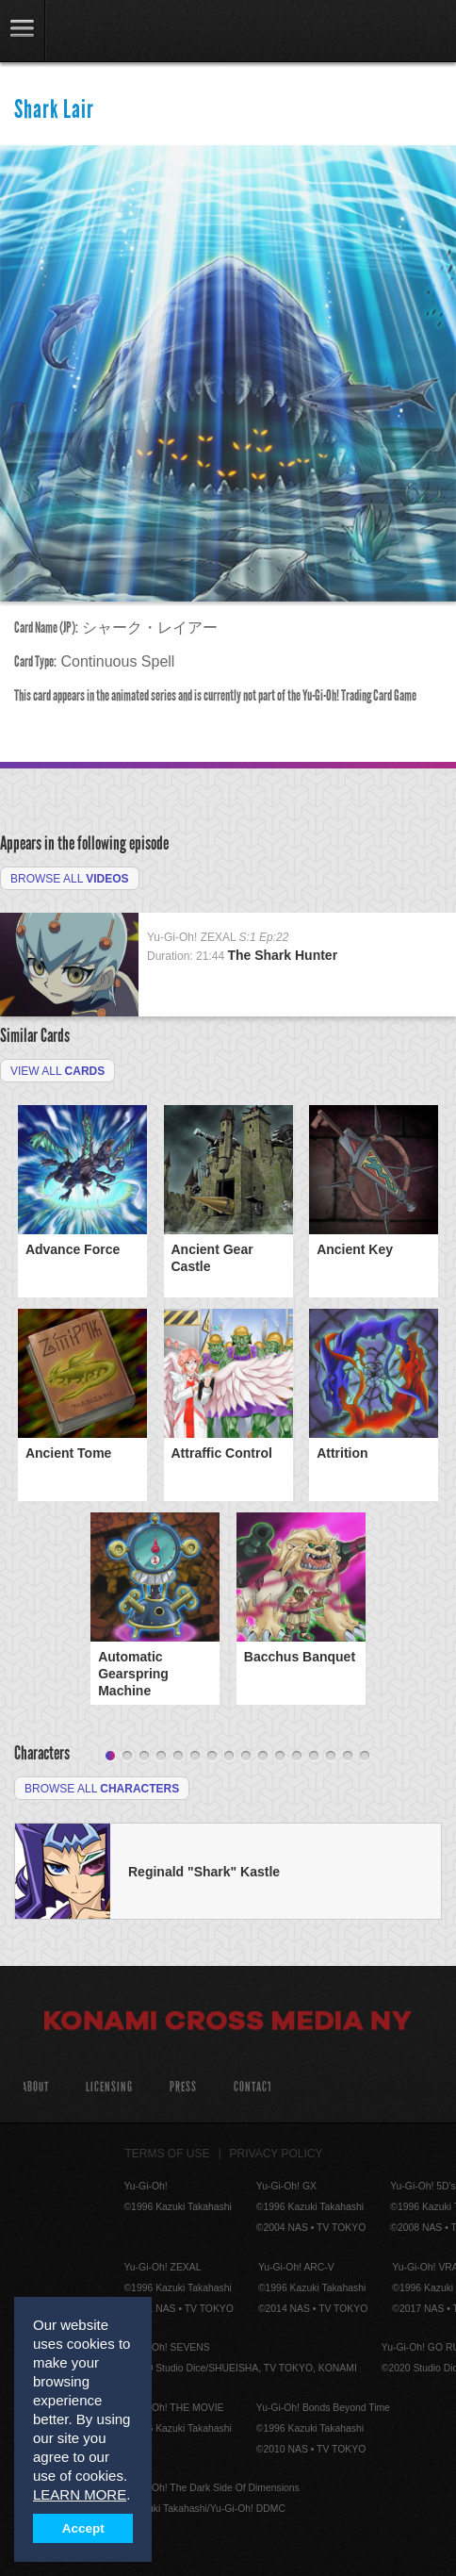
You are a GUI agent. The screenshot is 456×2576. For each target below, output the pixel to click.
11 (279, 1756)
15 (347, 1756)
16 (364, 1756)
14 (330, 1756)
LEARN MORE (79, 2494)
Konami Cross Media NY (228, 2023)
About (35, 2087)
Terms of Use (167, 2153)
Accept (83, 2528)
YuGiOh (113, 32)
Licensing (109, 2087)
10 (263, 1756)
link (22, 30)
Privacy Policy (276, 2153)
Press (183, 2087)
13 (313, 1756)
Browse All (69, 878)
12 (296, 1756)
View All (57, 1071)
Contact (253, 2087)
